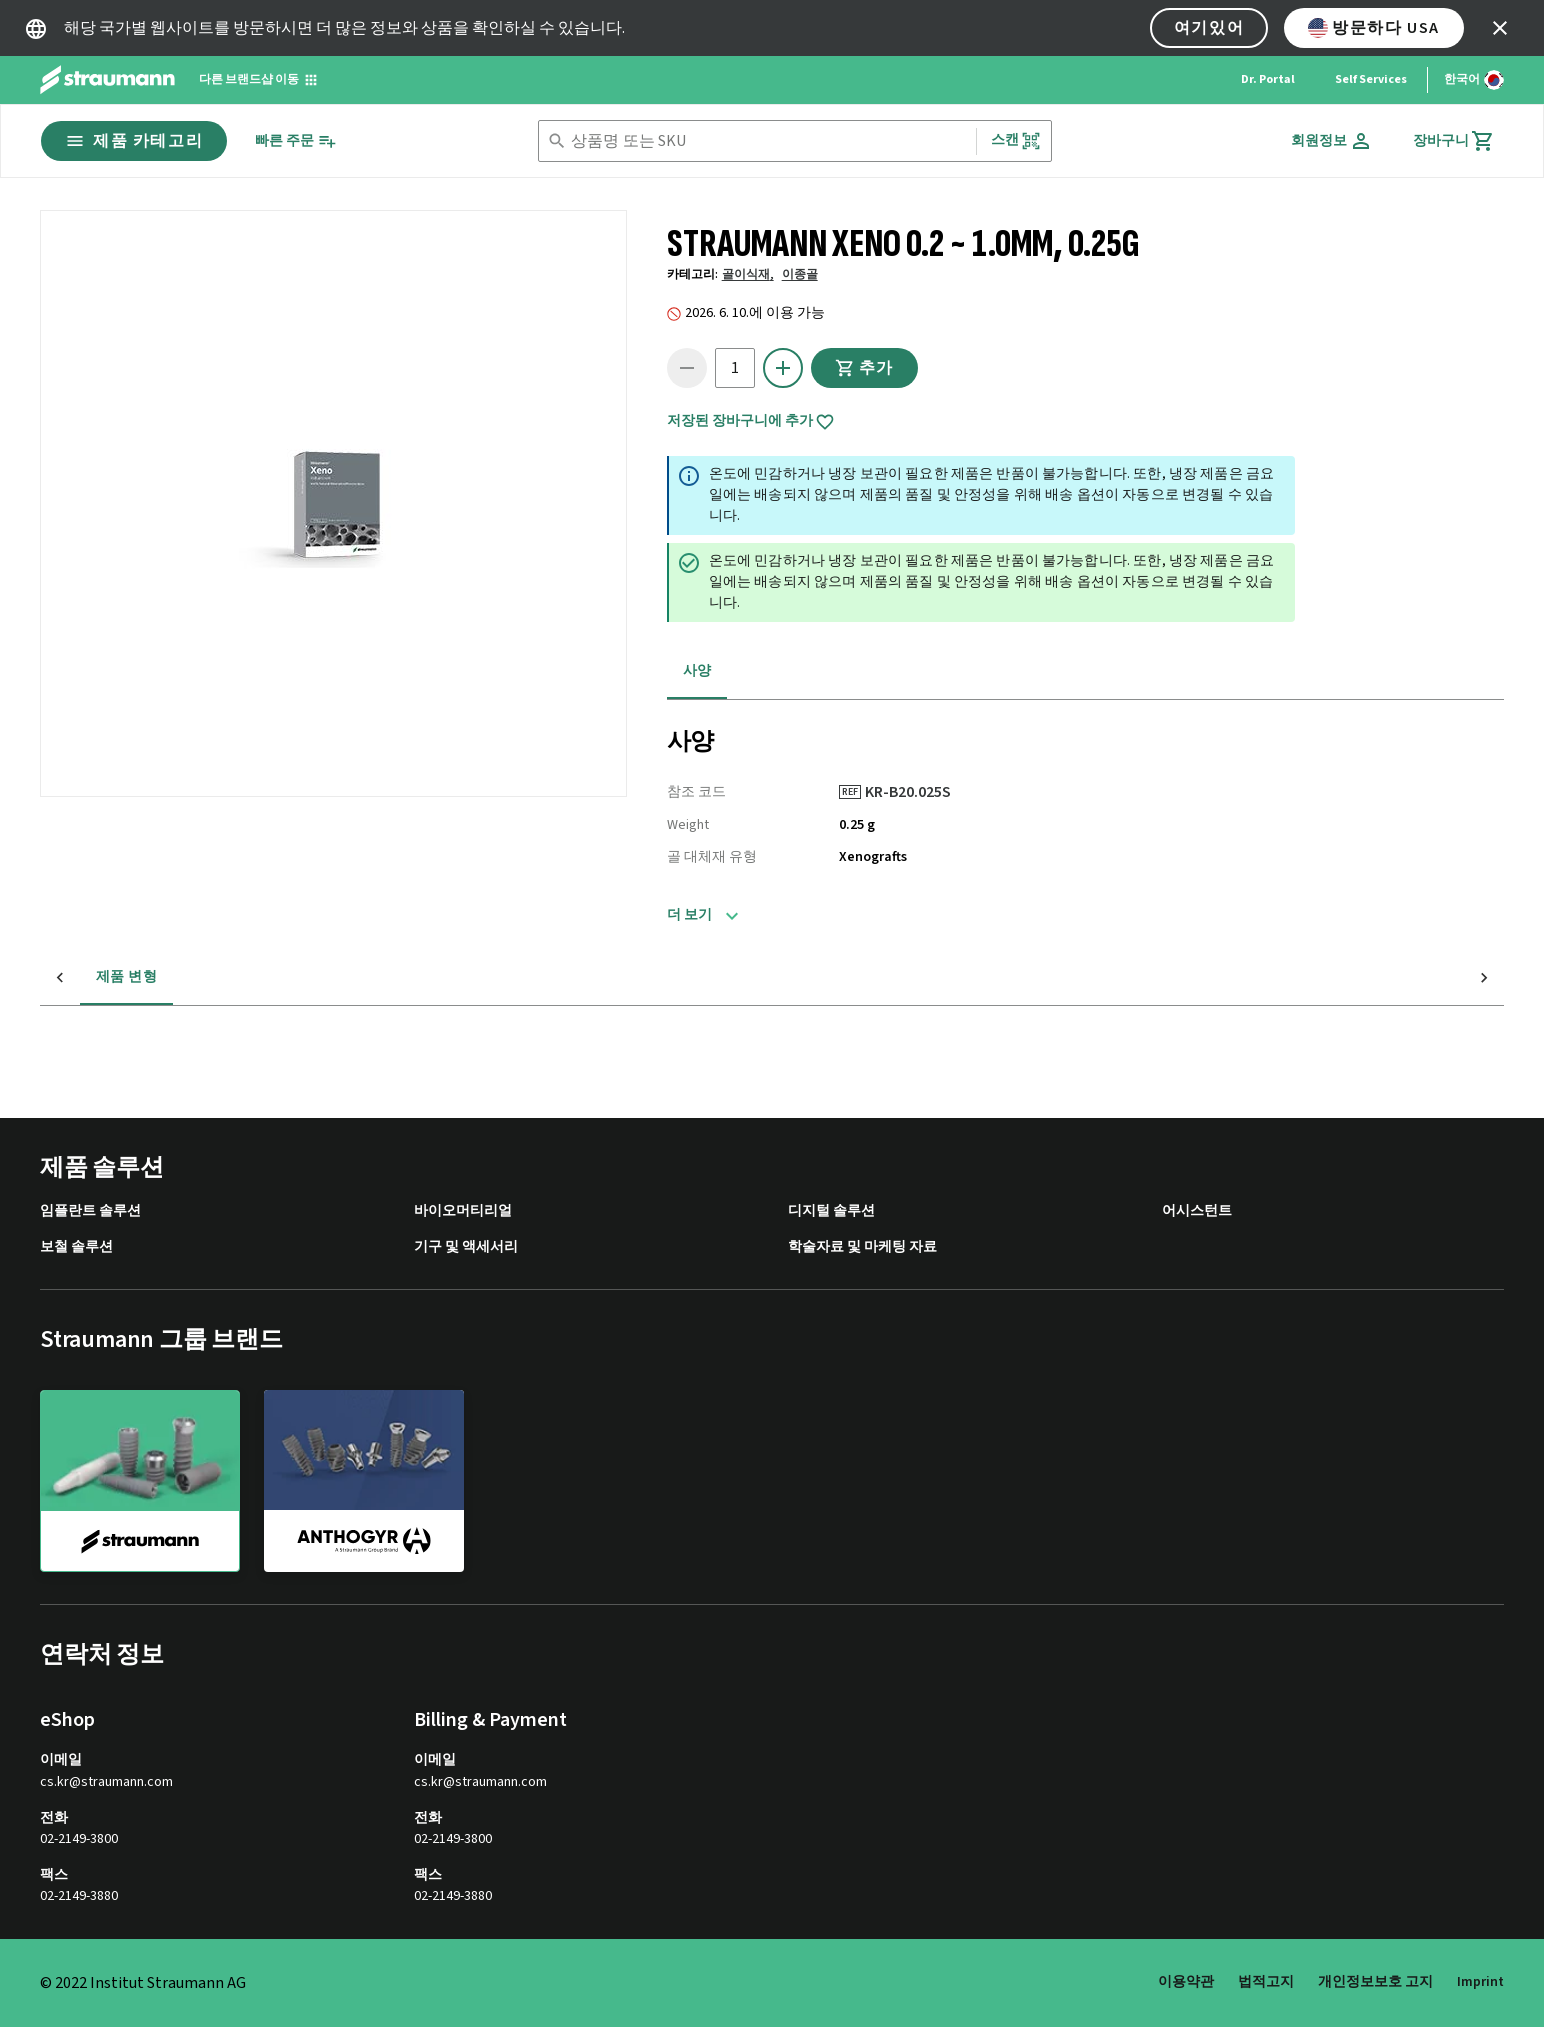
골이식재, (748, 274)
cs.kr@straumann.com (106, 1782)
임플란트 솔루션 (90, 1211)
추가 (864, 368)
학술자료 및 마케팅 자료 (862, 1247)
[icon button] (1500, 28)
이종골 (800, 274)
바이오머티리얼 (463, 1211)
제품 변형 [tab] (86, 977)
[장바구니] (1454, 141)
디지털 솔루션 (831, 1211)
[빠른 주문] (296, 141)
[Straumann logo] (107, 80)
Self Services (1371, 79)
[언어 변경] (1474, 80)
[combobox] (769, 141)
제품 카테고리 (134, 141)
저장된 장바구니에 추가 (751, 422)
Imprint (1480, 1982)
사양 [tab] (697, 671)
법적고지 (1266, 1982)
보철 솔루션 (76, 1247)
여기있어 (1209, 28)
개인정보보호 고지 (1375, 1982)
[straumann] (140, 1481)
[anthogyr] (364, 1480)
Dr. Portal (1268, 79)
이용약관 (1186, 1982)
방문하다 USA (1374, 28)
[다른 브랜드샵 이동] (259, 80)
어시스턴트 (1197, 1211)
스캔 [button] (1016, 140)
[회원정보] (1332, 141)
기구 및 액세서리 (466, 1247)
